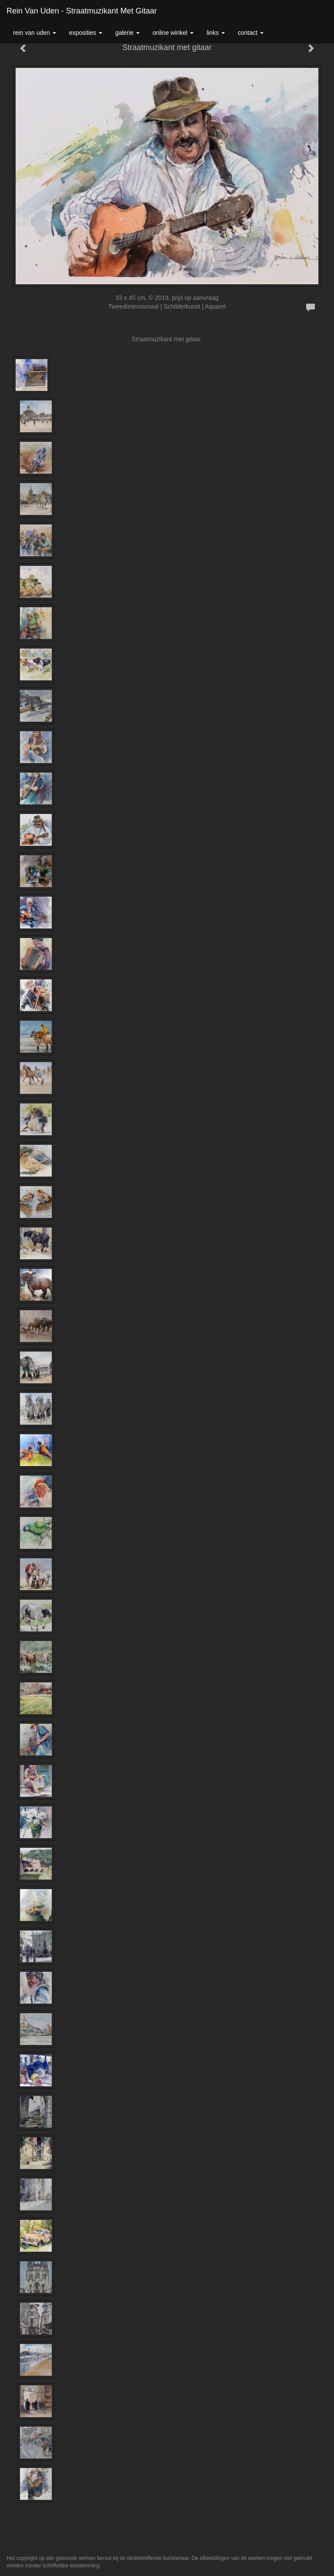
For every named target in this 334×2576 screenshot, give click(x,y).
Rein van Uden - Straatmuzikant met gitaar (82, 11)
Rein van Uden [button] (34, 32)
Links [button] (216, 32)
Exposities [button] (85, 32)
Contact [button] (251, 32)
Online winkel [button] (173, 32)
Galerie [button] (127, 32)
